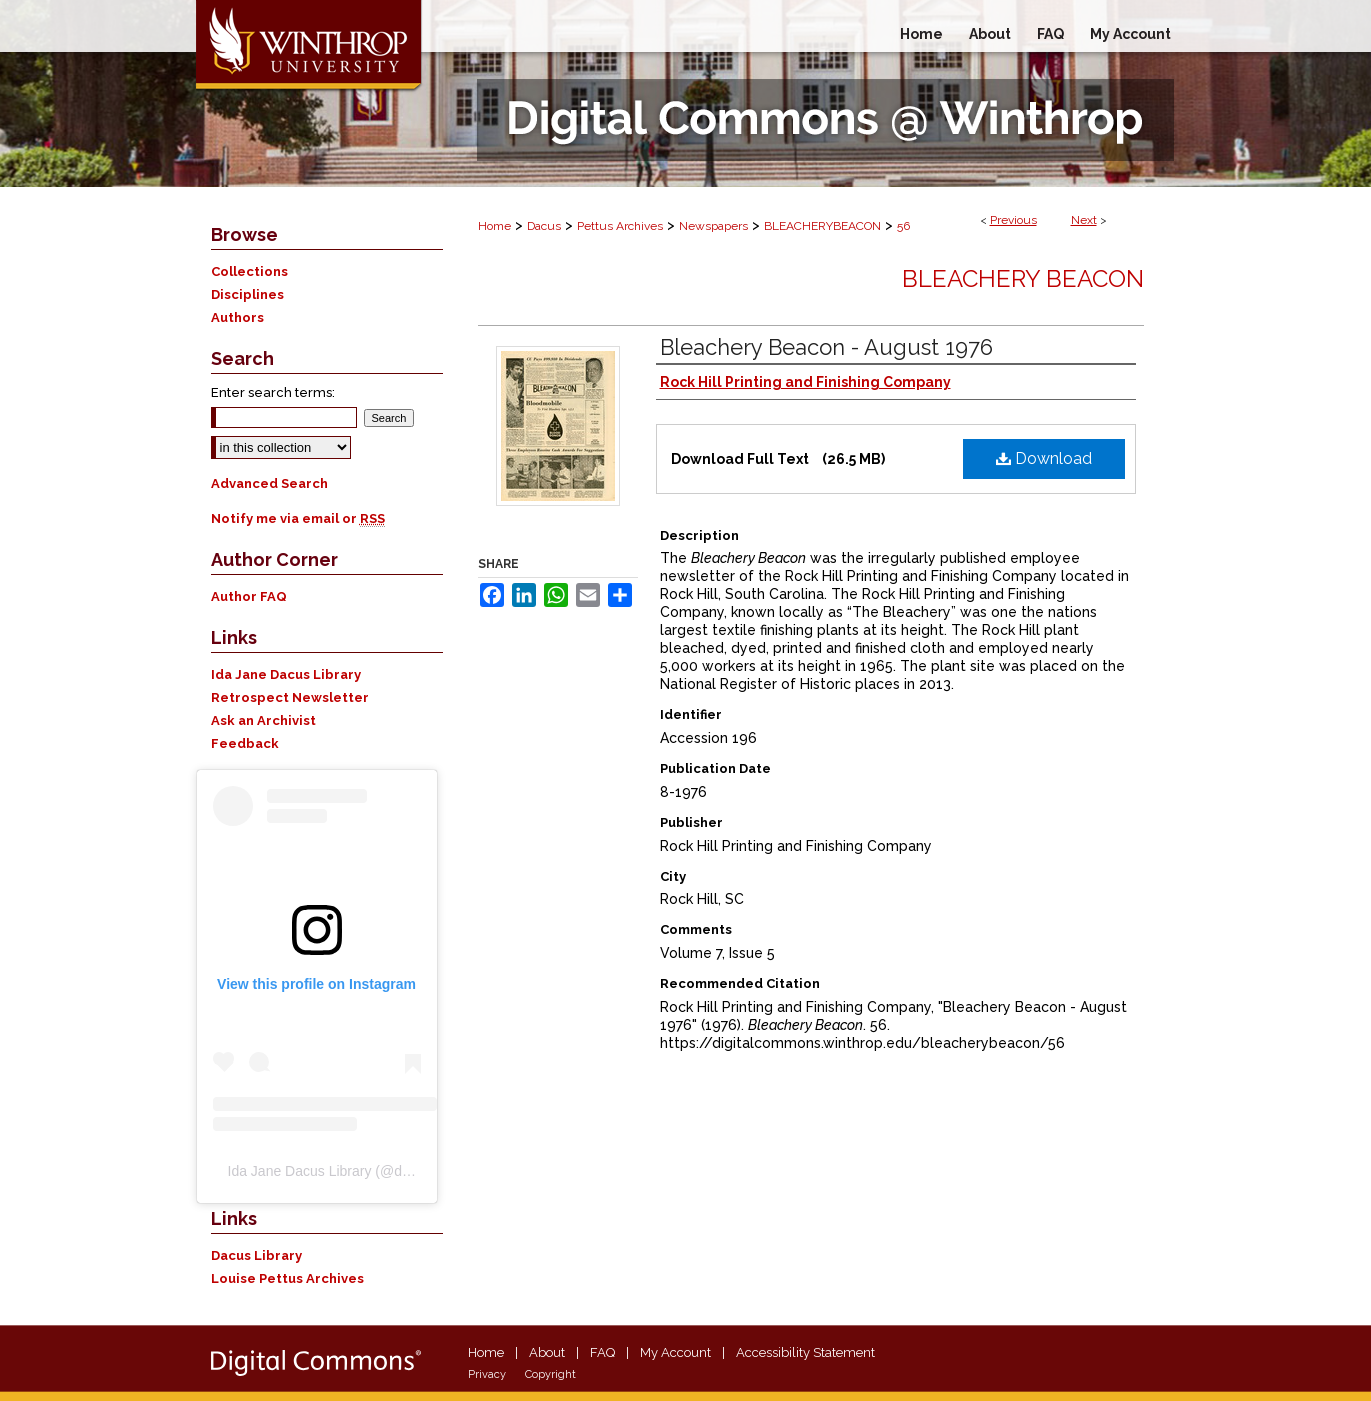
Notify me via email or (298, 518)
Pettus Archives (620, 226)
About (547, 1352)
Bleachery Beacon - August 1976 (826, 347)
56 (903, 226)
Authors (237, 317)
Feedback (245, 743)
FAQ (602, 1352)
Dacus (544, 226)
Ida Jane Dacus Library (286, 674)
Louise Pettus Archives (287, 1278)
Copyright (550, 1374)
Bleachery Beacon (1023, 278)
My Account (675, 1352)
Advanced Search (269, 483)
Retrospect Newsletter (290, 697)
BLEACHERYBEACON (822, 226)
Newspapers (713, 226)
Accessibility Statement (805, 1352)
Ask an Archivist (263, 720)
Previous (1013, 220)
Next (1084, 220)
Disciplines (247, 294)
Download (1044, 458)
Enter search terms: (273, 392)
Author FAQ (249, 596)
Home (494, 226)
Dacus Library (256, 1255)
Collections (249, 271)
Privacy (487, 1374)
